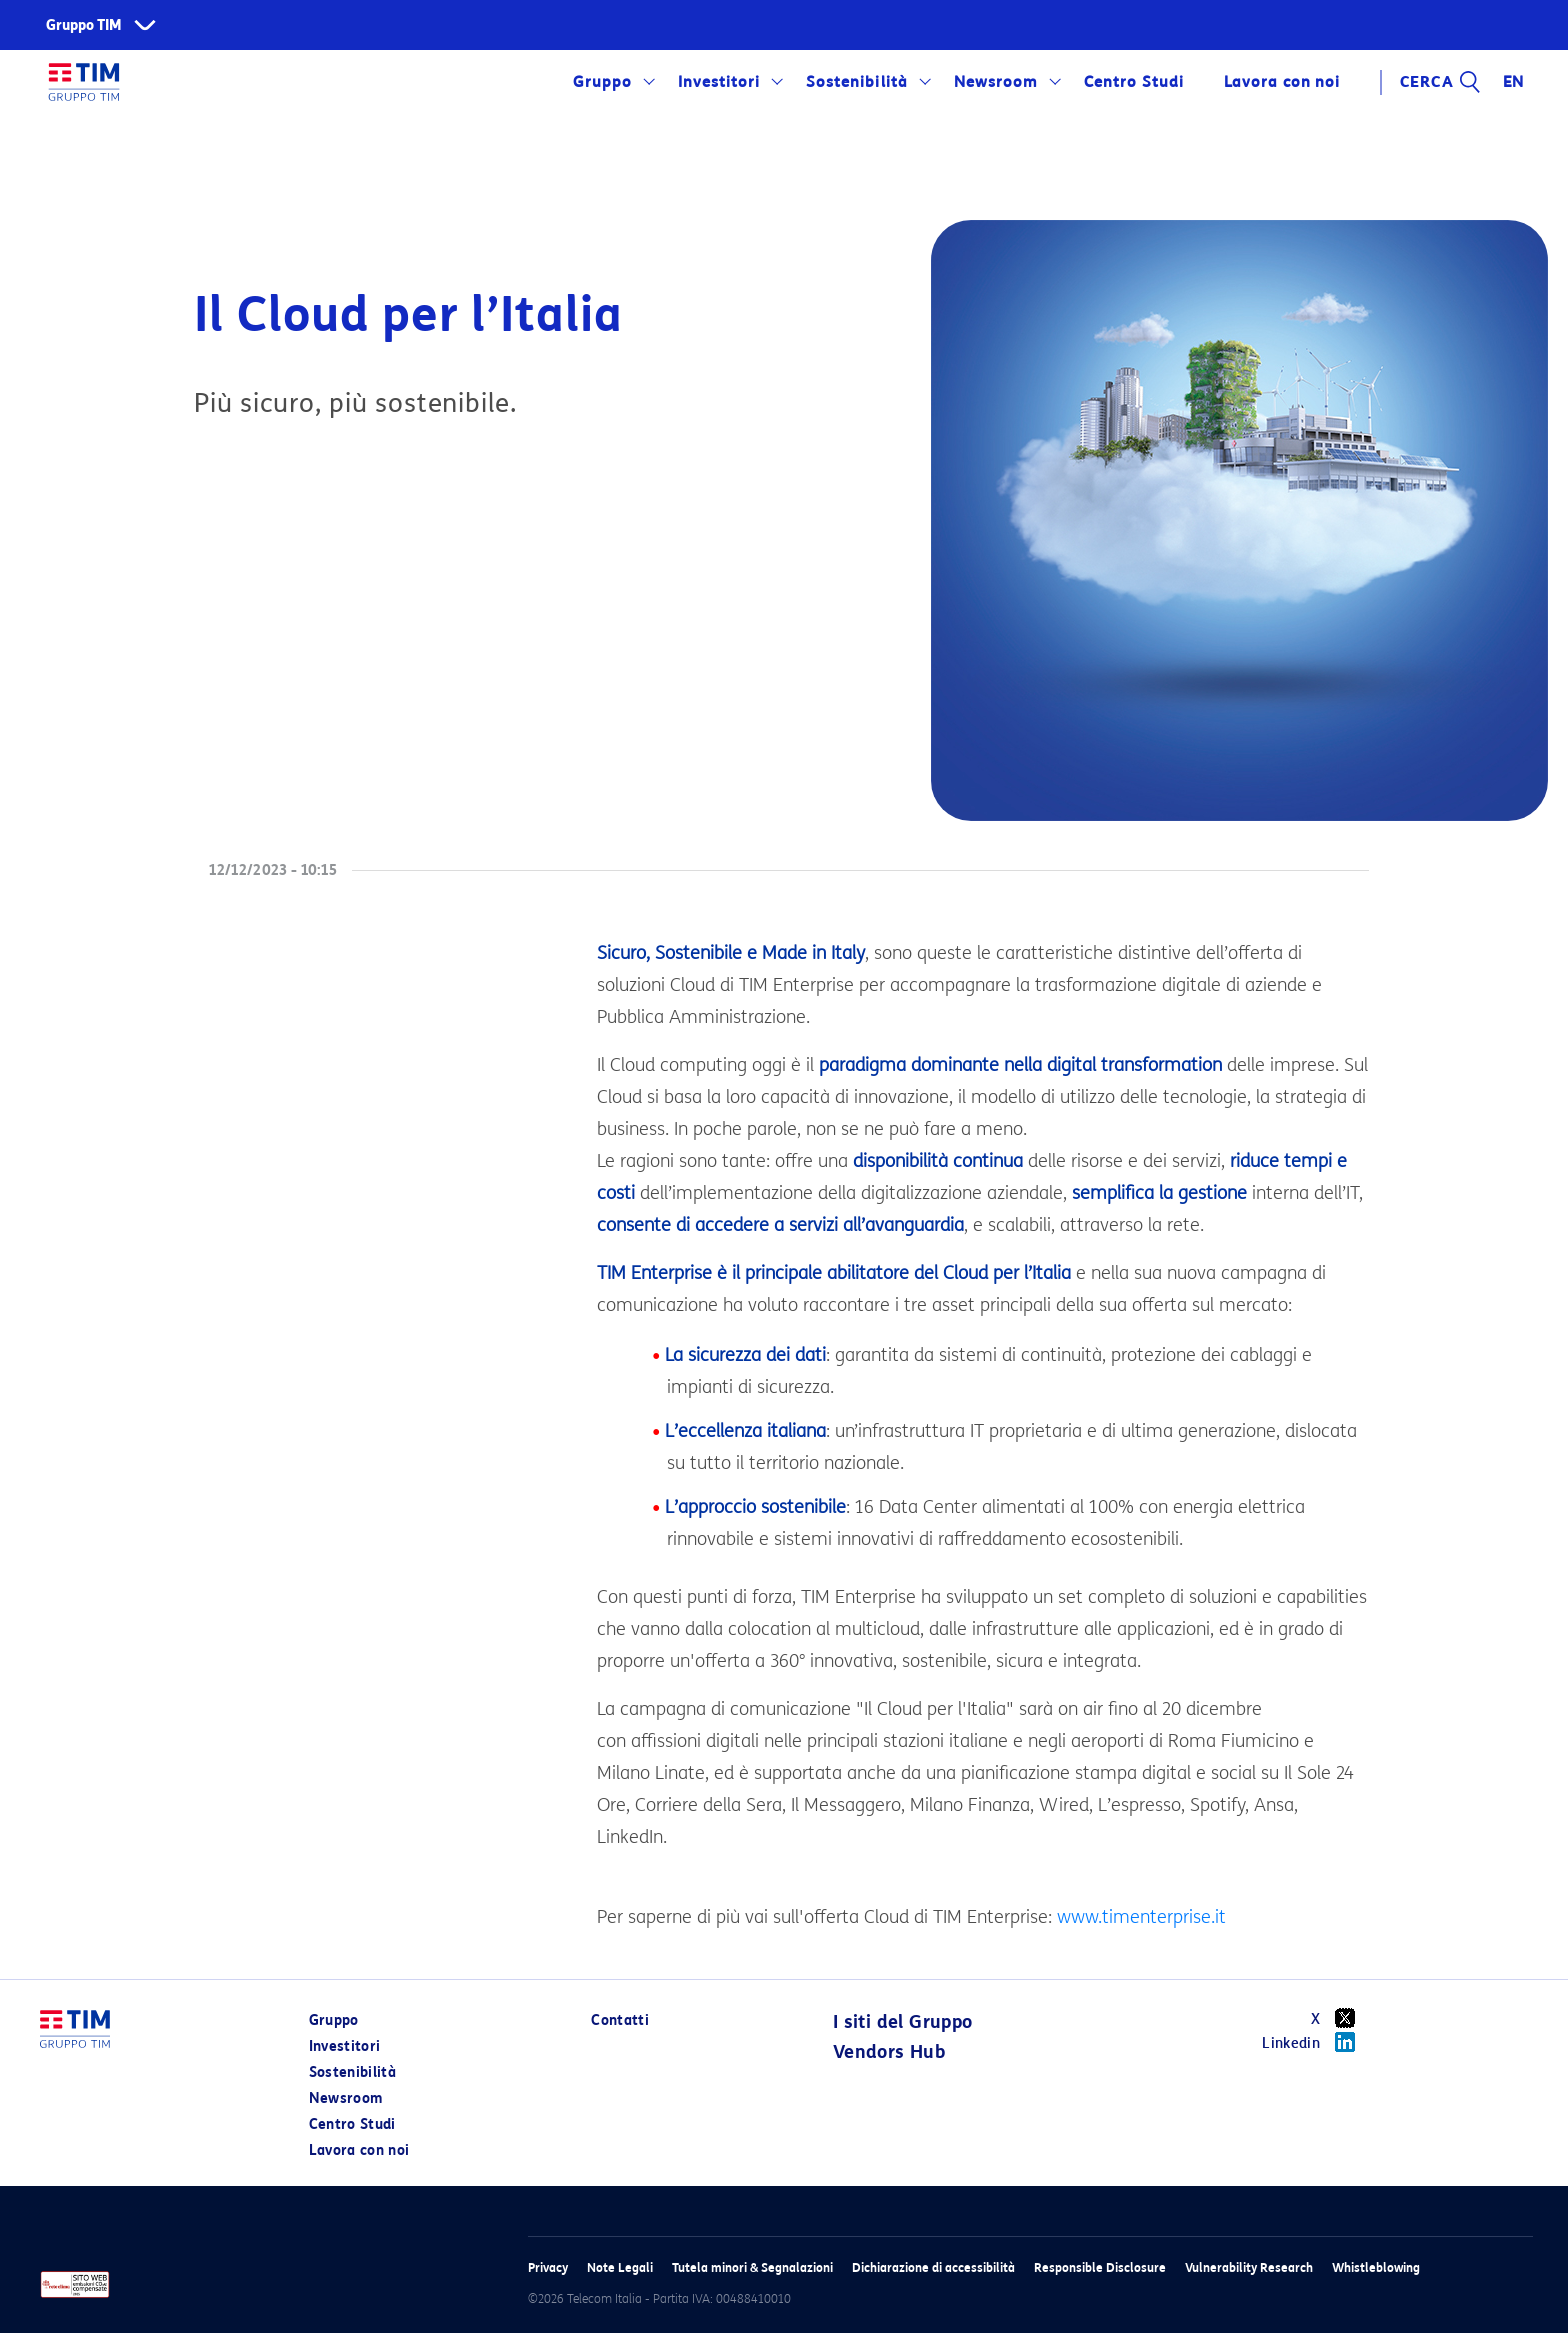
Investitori (719, 82)
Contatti (620, 2020)
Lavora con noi (1282, 82)
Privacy (548, 2267)
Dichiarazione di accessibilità (933, 2267)
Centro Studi (1134, 82)
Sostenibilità (856, 82)
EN (1514, 82)
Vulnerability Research (1249, 2267)
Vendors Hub (889, 2052)
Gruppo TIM (84, 25)
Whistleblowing (1376, 2267)
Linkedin (1315, 2042)
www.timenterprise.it (1141, 1917)
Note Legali (620, 2267)
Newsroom (996, 82)
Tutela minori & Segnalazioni (752, 2267)
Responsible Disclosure (1100, 2267)
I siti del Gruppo (903, 2022)
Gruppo (602, 82)
